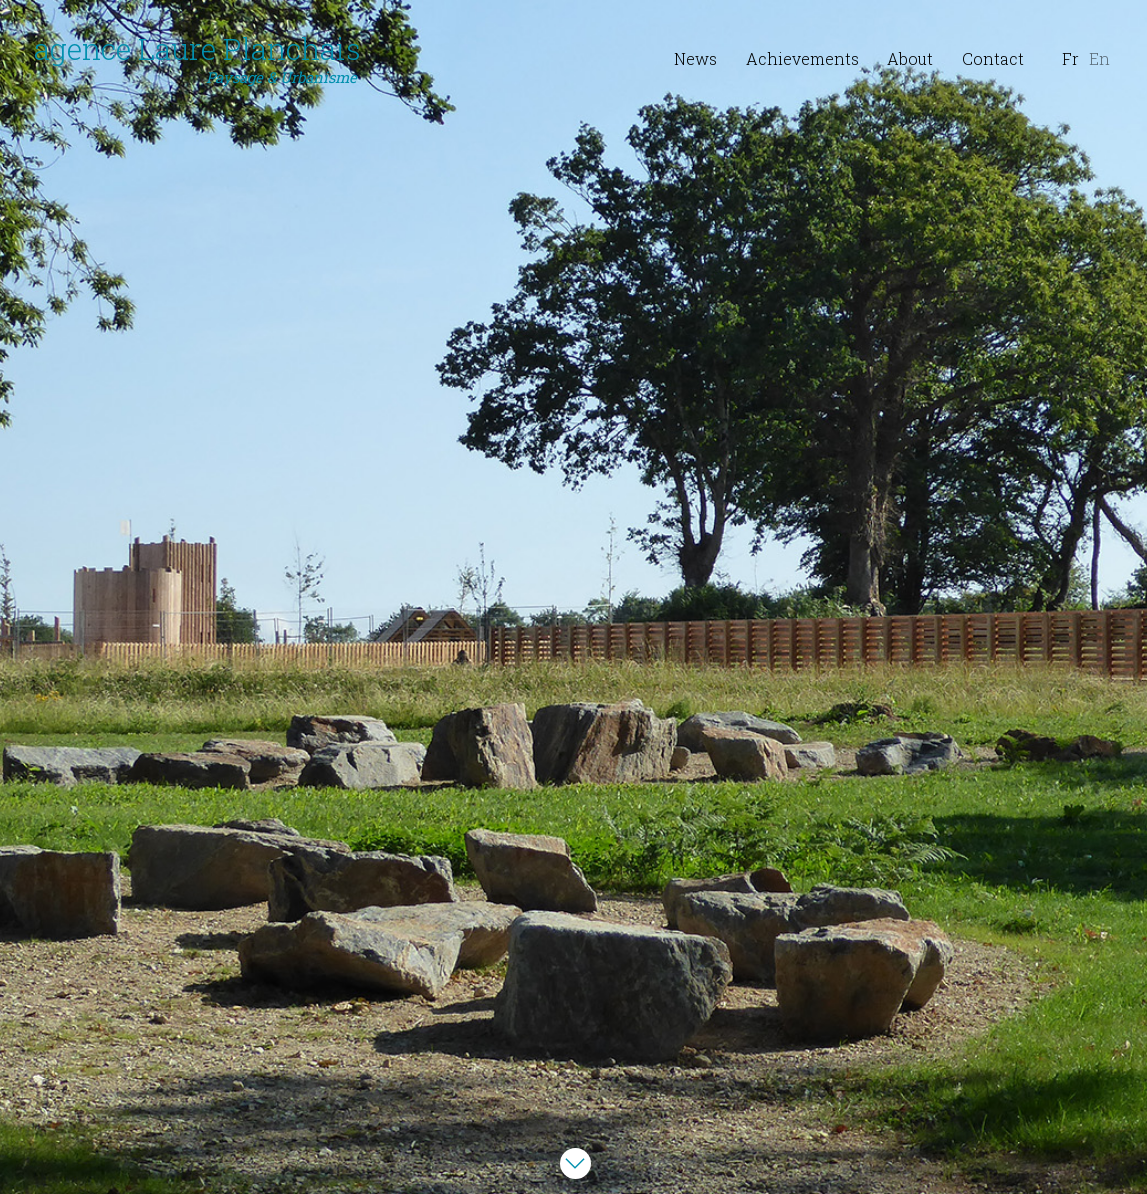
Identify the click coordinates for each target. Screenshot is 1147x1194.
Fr (1070, 58)
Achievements (802, 58)
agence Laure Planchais (197, 59)
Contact (993, 58)
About (910, 58)
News (695, 58)
